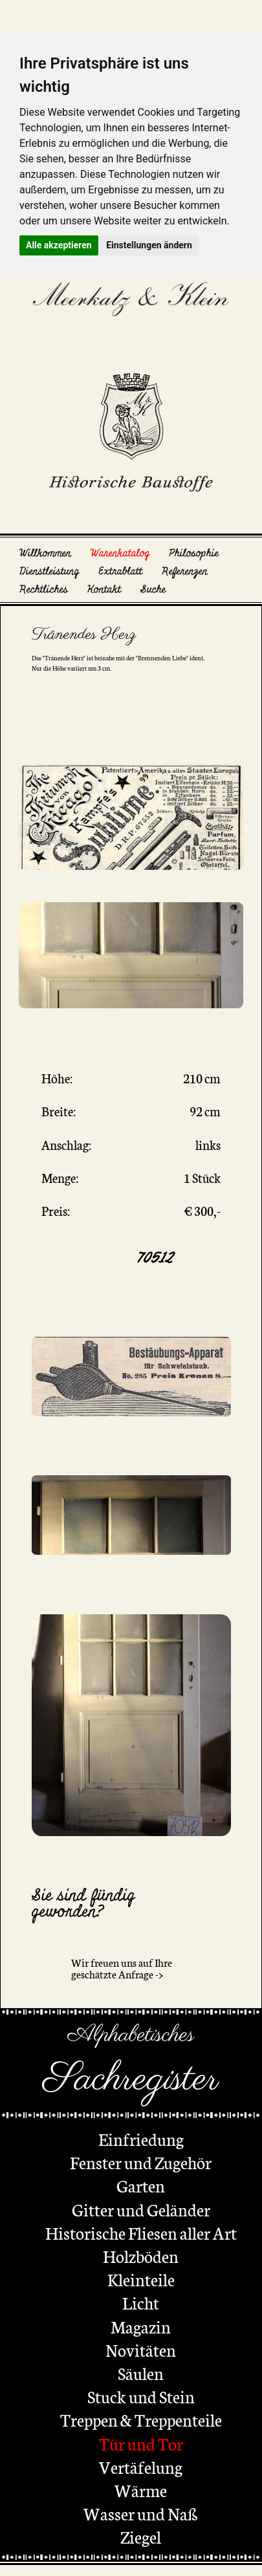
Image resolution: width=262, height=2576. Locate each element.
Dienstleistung (49, 571)
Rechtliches (43, 589)
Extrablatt (120, 571)
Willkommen (45, 553)
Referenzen (185, 571)
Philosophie (194, 553)
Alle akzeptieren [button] (59, 245)
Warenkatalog (120, 553)
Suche (153, 589)
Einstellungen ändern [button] (149, 245)
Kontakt (104, 589)
